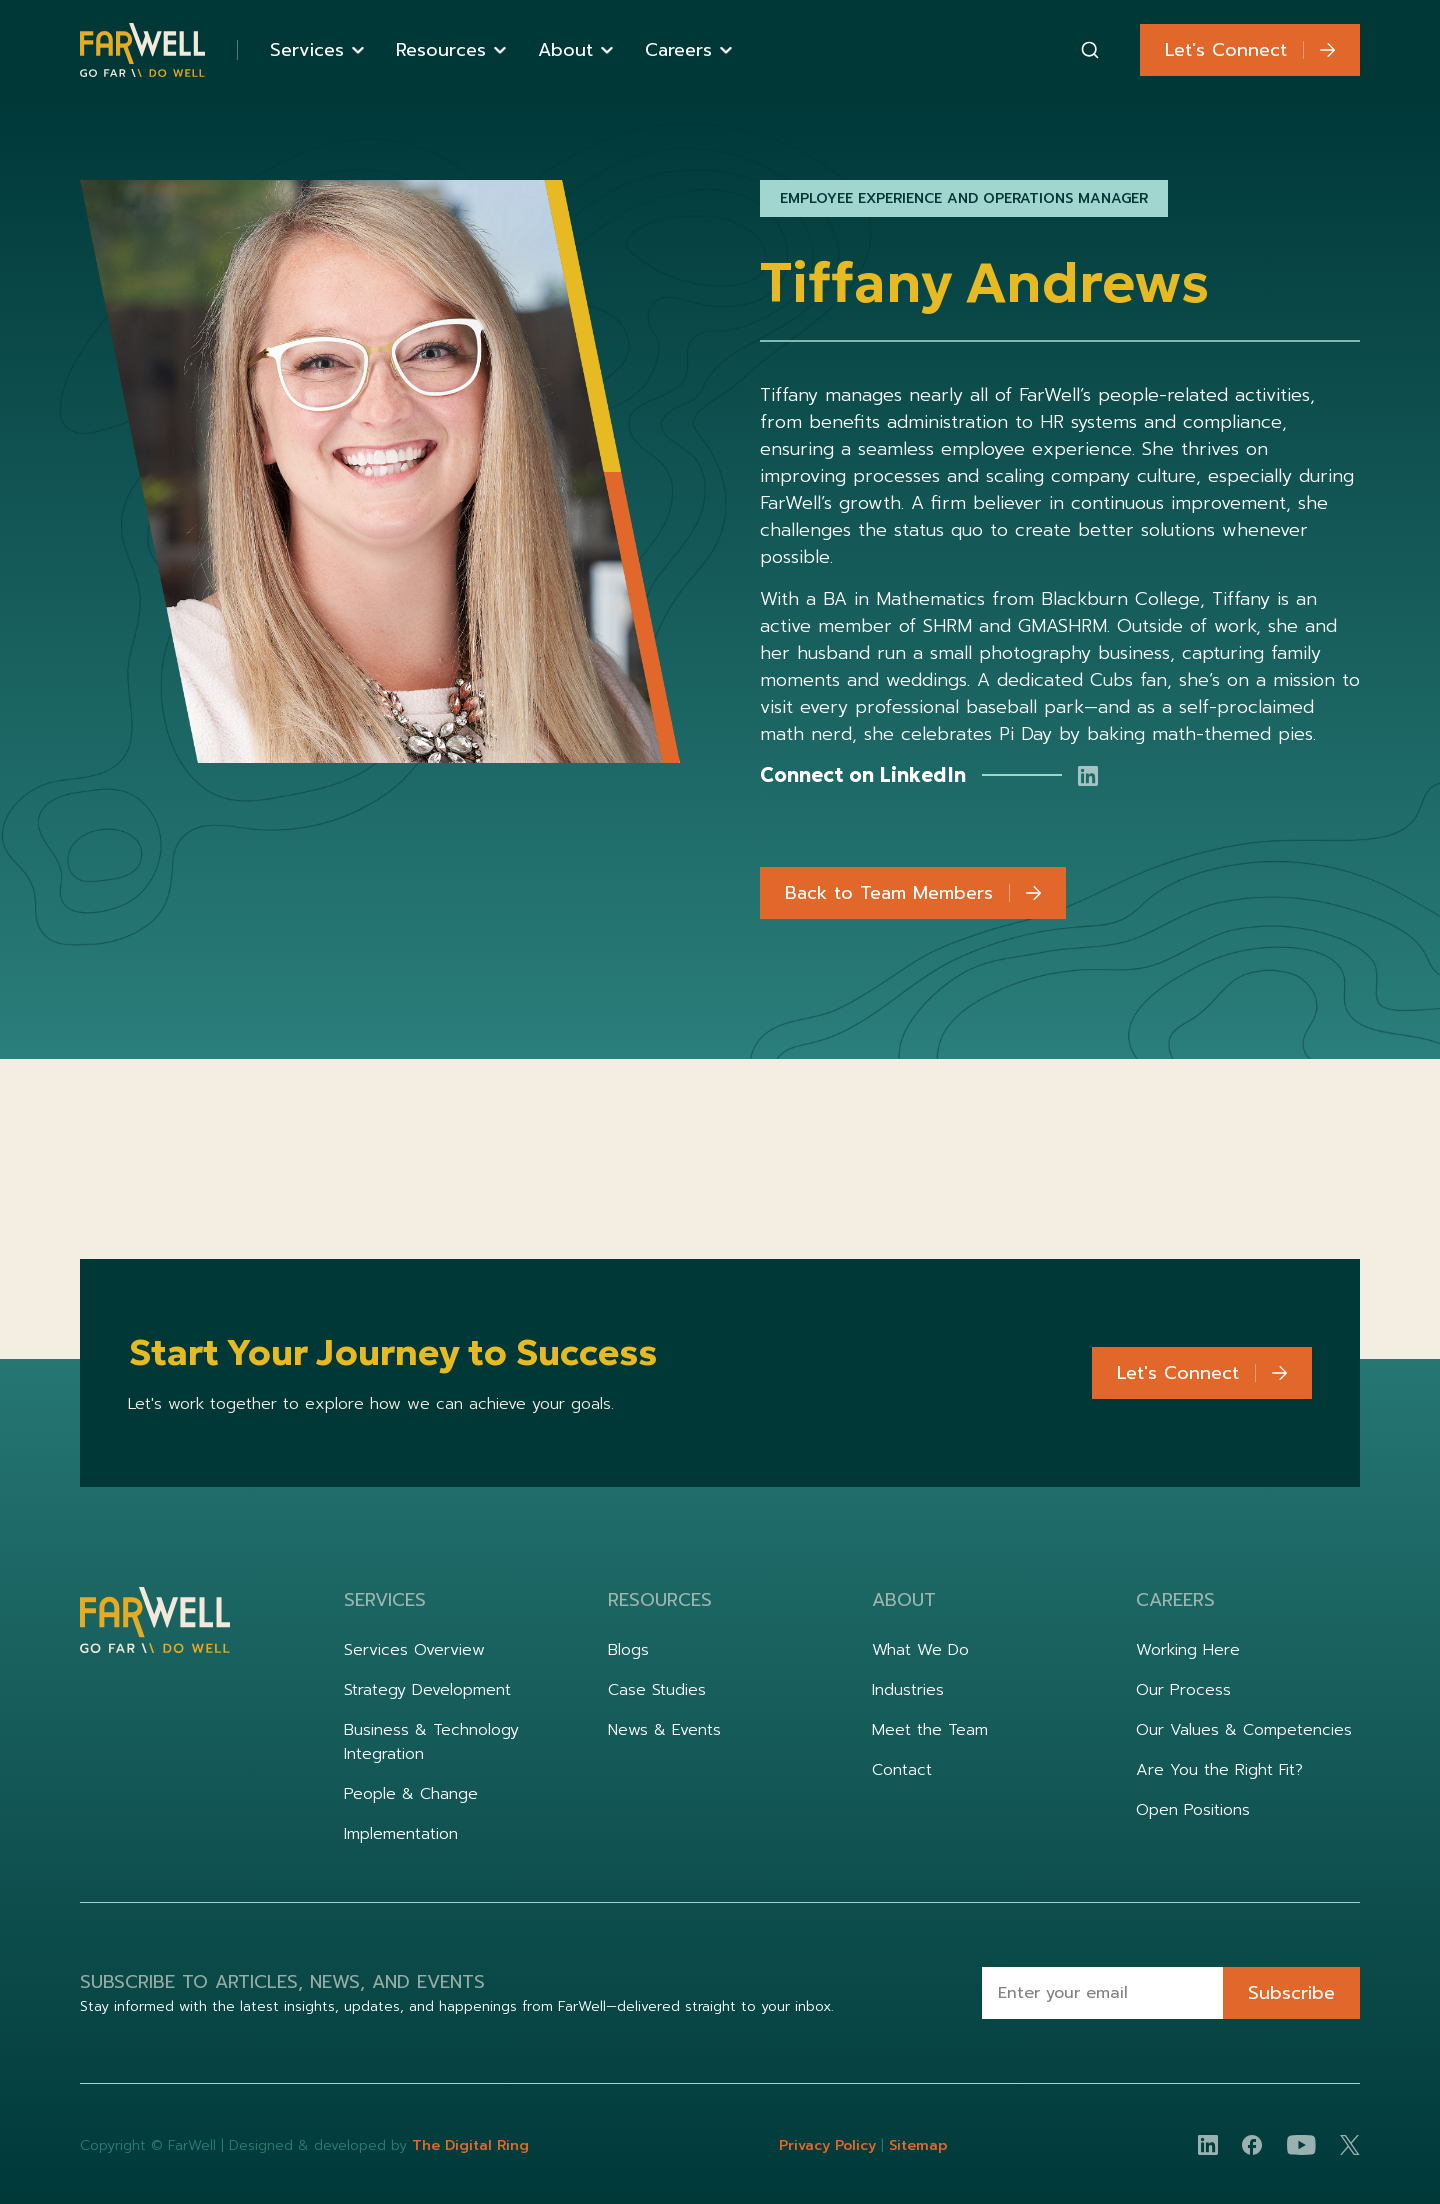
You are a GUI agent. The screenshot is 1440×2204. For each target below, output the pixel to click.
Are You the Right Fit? (1219, 1770)
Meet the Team (930, 1730)
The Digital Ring (470, 2145)
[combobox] (1090, 50)
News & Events (664, 1730)
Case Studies (657, 1690)
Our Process (1183, 1690)
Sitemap (918, 2145)
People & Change (411, 1794)
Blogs (628, 1650)
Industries (908, 1690)
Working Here (1188, 1650)
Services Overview (414, 1650)
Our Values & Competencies (1244, 1730)
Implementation (401, 1834)
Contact (902, 1770)
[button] (317, 50)
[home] (142, 50)
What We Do (920, 1650)
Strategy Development (427, 1690)
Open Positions (1193, 1810)
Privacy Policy (830, 2145)
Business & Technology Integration (431, 1742)
